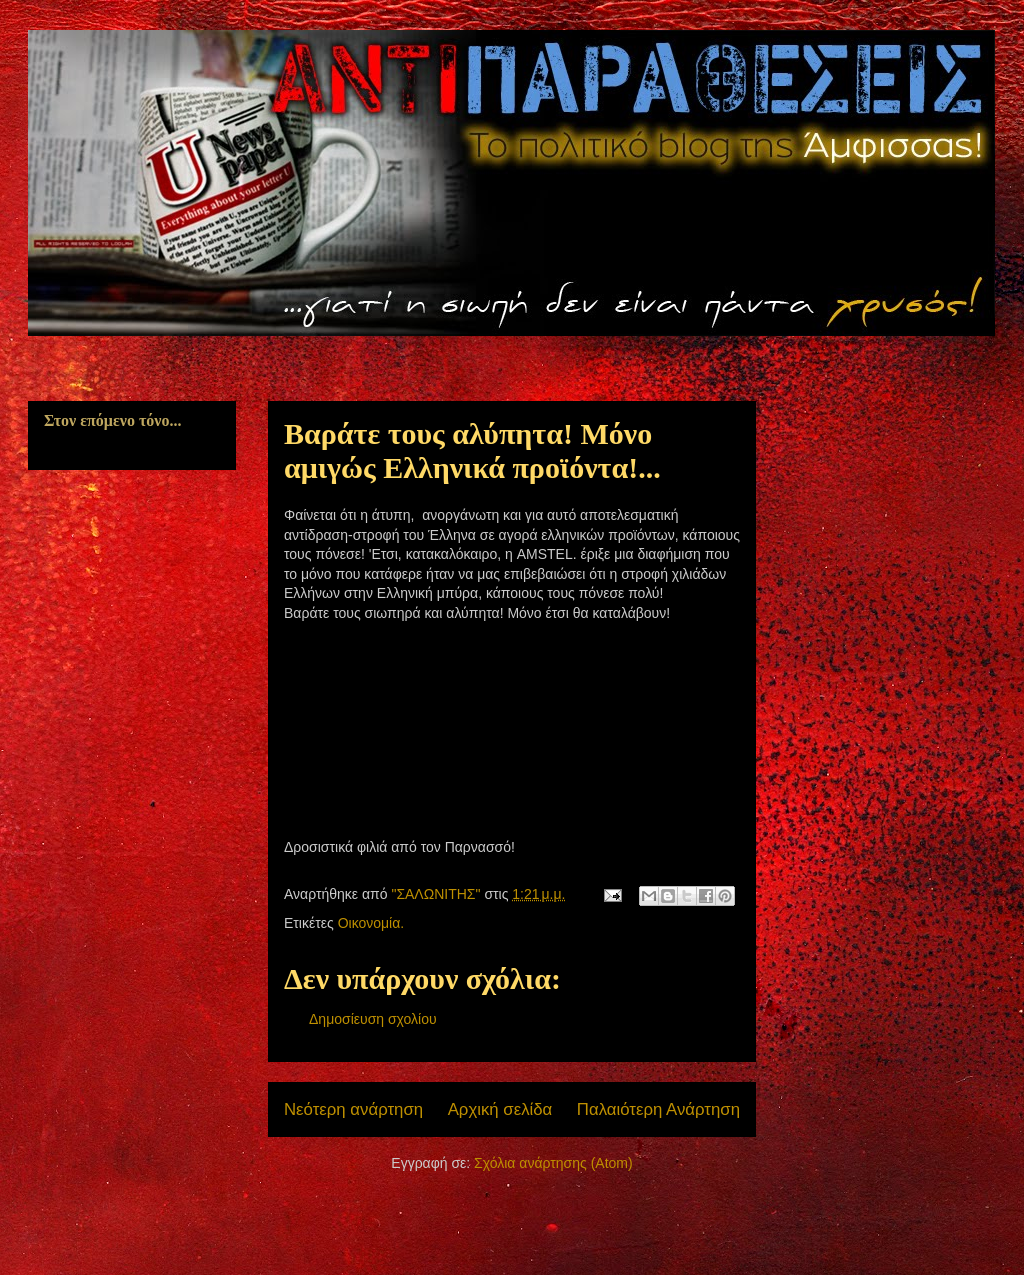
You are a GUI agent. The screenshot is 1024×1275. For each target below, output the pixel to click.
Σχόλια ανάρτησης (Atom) (553, 1163)
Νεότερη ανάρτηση (353, 1109)
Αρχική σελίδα (500, 1109)
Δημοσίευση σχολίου (373, 1019)
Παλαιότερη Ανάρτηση (658, 1109)
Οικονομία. (371, 923)
